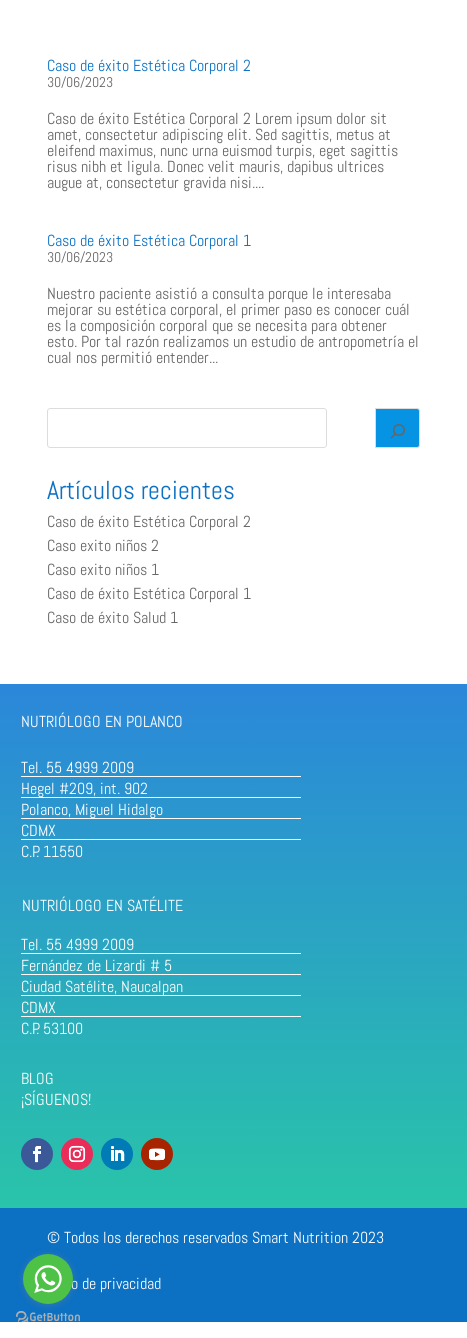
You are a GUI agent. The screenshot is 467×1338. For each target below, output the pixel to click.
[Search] (398, 428)
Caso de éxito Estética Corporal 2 (149, 65)
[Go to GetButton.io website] (48, 1317)
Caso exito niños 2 (103, 545)
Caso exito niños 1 (103, 569)
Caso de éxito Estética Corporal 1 (149, 240)
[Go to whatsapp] (48, 1279)
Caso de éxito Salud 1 (112, 617)
